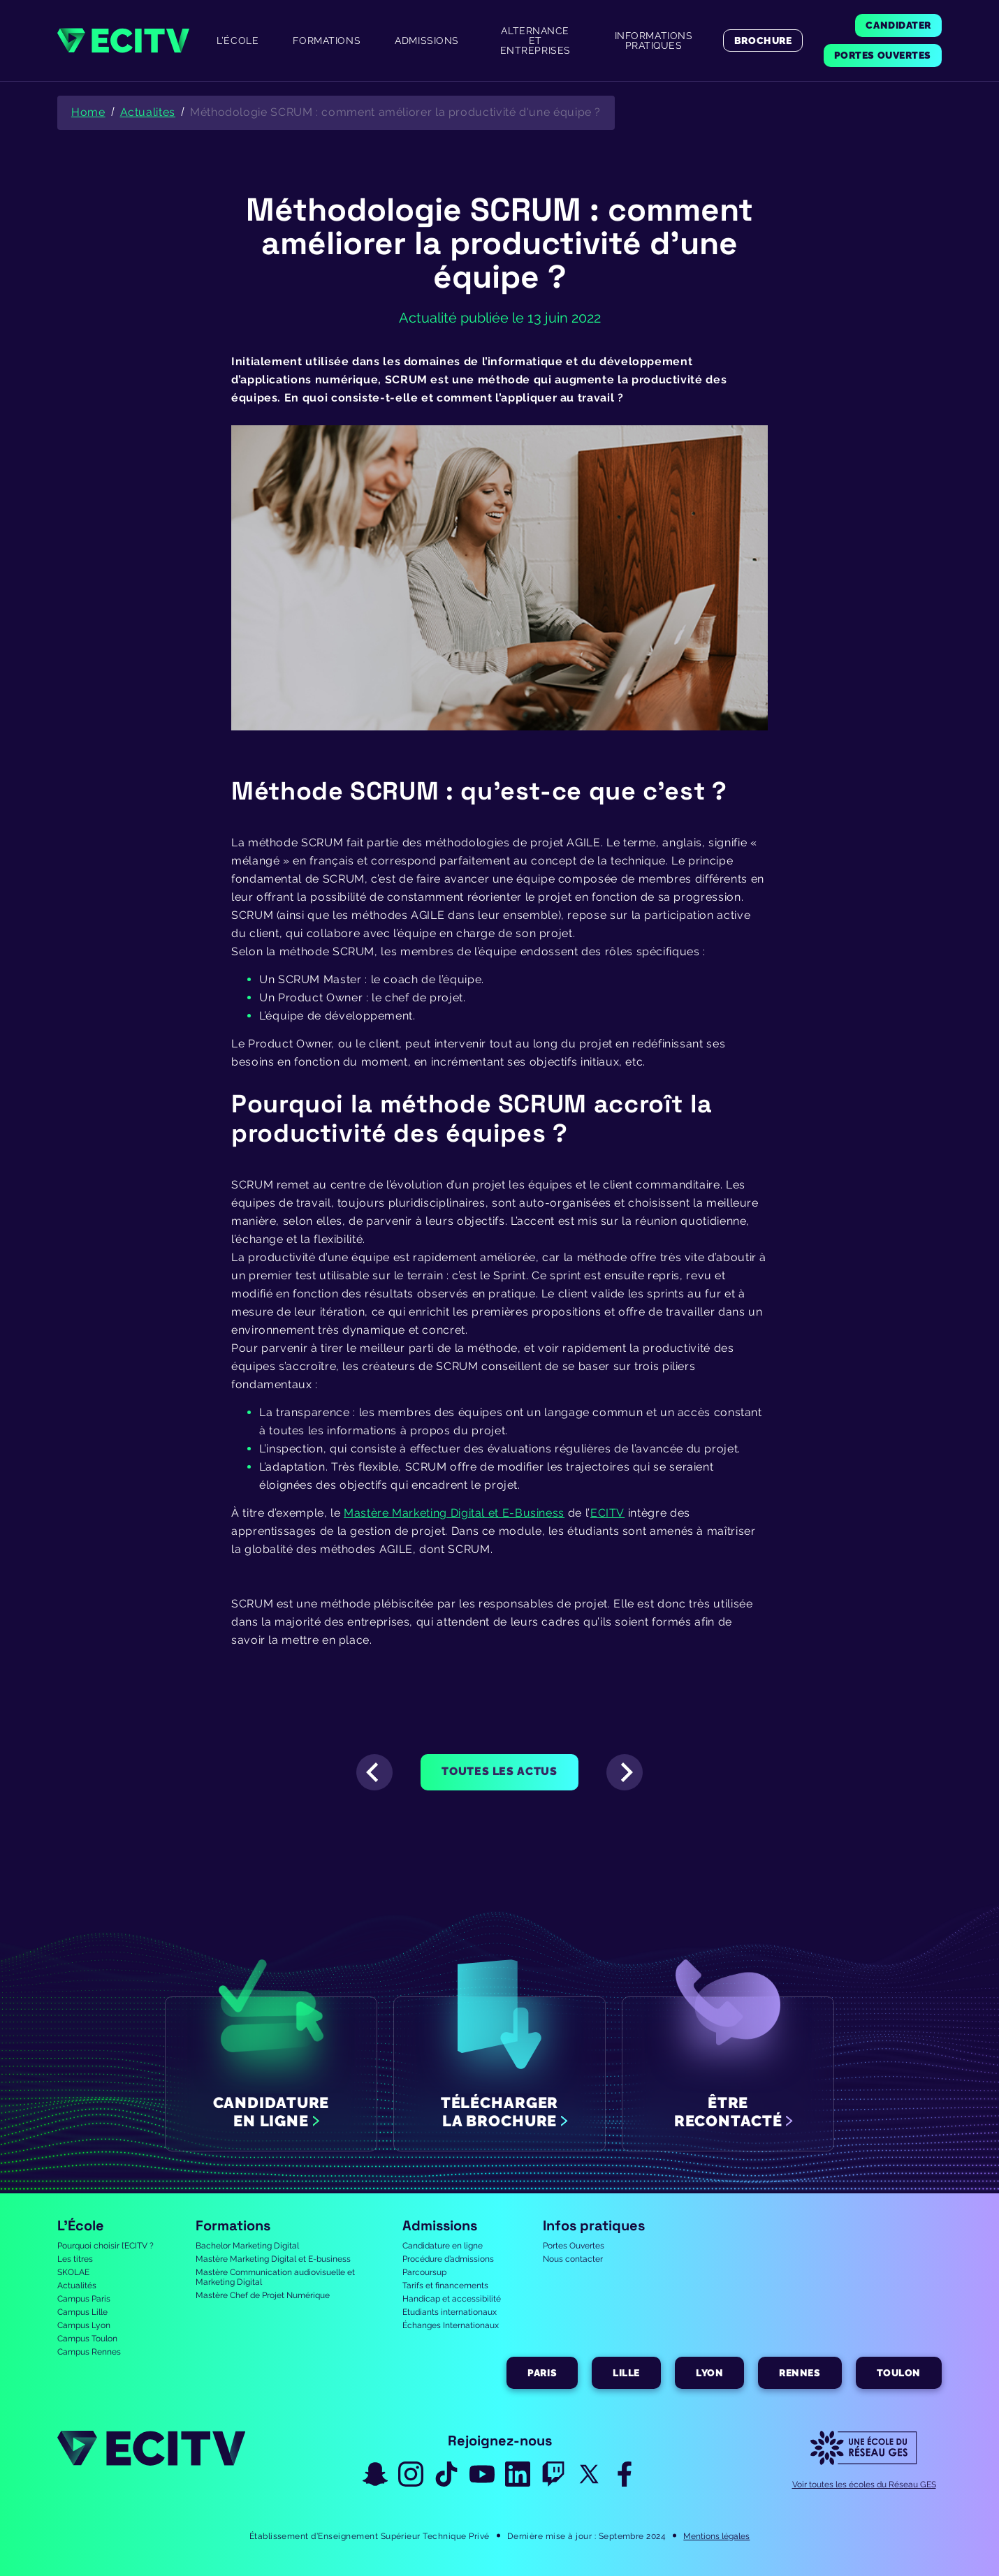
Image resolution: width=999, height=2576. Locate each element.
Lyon (709, 2372)
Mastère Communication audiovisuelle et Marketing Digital (275, 2277)
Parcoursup (424, 2272)
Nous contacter (573, 2259)
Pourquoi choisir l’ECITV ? (105, 2246)
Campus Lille (82, 2312)
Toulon (899, 2372)
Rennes (799, 2372)
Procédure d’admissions (448, 2259)
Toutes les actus (499, 1771)
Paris (542, 2372)
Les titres (75, 2259)
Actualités (76, 2285)
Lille (626, 2372)
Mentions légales (716, 2536)
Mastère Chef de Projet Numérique (263, 2295)
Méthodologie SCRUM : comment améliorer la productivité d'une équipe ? (395, 112)
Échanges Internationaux (450, 2325)
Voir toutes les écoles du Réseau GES (864, 2484)
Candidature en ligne (442, 2246)
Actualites (147, 112)
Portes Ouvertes (573, 2246)
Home (88, 112)
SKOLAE (73, 2272)
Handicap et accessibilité (451, 2299)
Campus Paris (83, 2299)
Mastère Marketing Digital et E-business (273, 2259)
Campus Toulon (87, 2338)
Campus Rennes (89, 2352)
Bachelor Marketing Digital (247, 2246)
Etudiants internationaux (449, 2312)
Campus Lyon (83, 2325)
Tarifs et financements (445, 2285)
